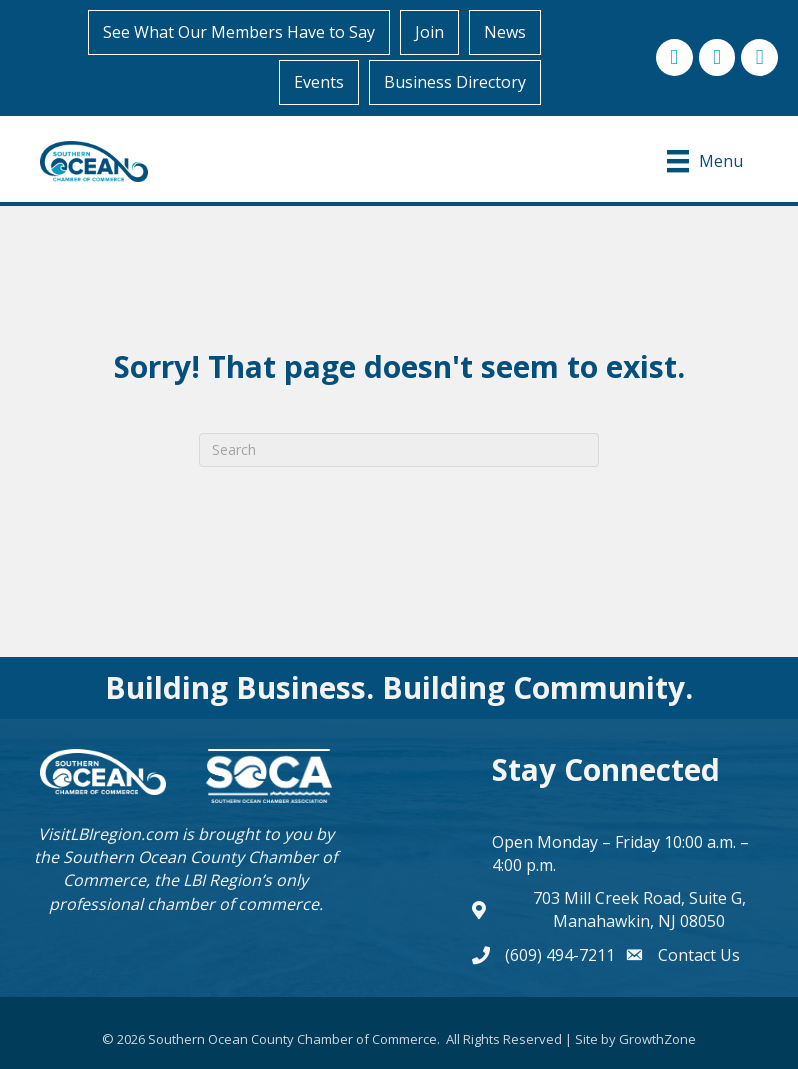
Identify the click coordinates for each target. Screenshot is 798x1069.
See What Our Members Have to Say (239, 32)
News (505, 32)
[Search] (399, 450)
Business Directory (455, 82)
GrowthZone (657, 1039)
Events (319, 82)
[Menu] (705, 161)
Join (429, 32)
